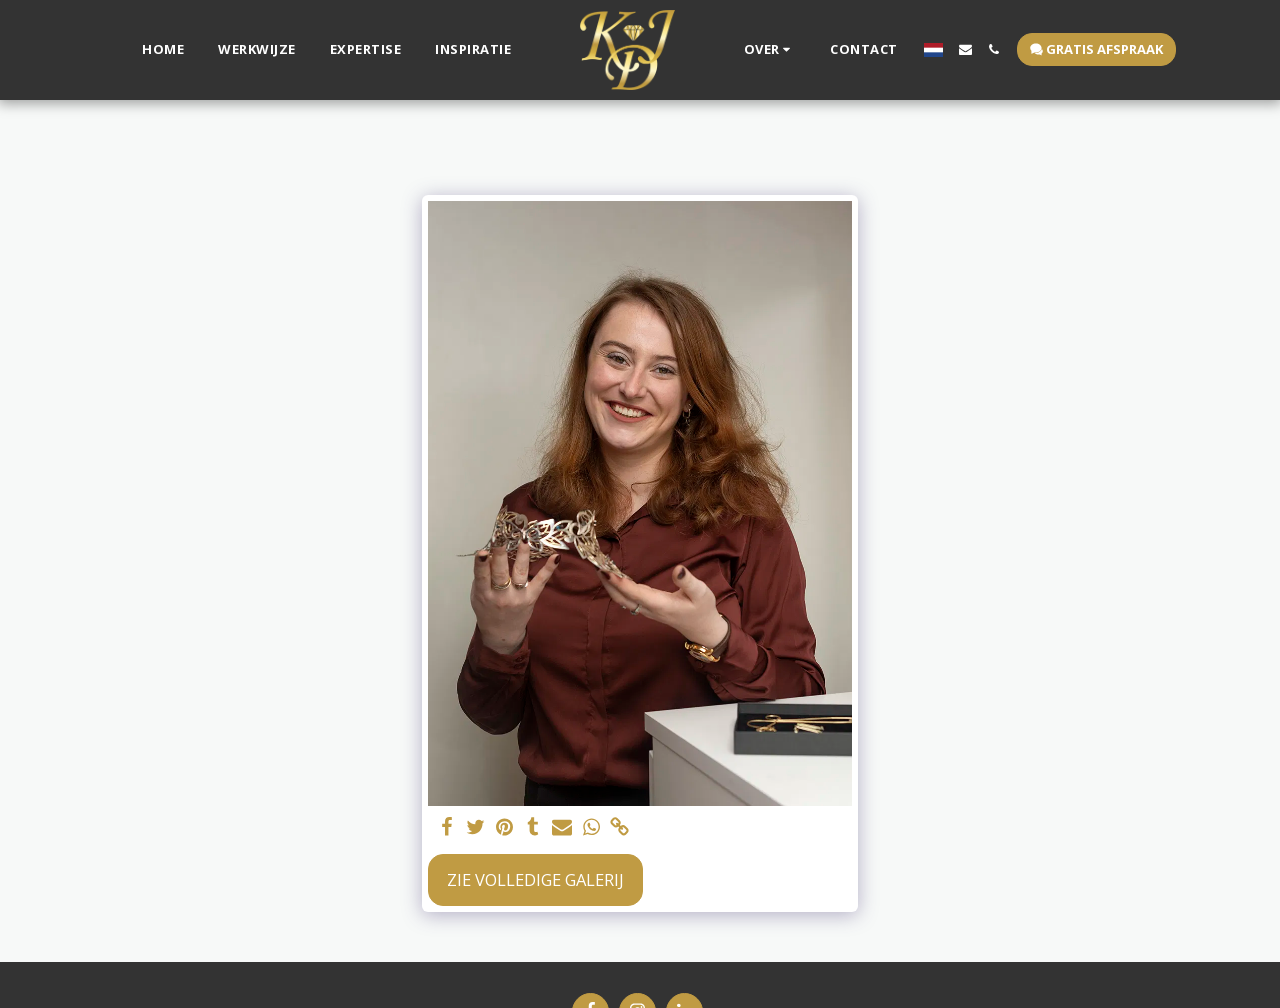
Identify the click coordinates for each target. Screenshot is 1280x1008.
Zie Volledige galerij (535, 879)
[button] (770, 50)
